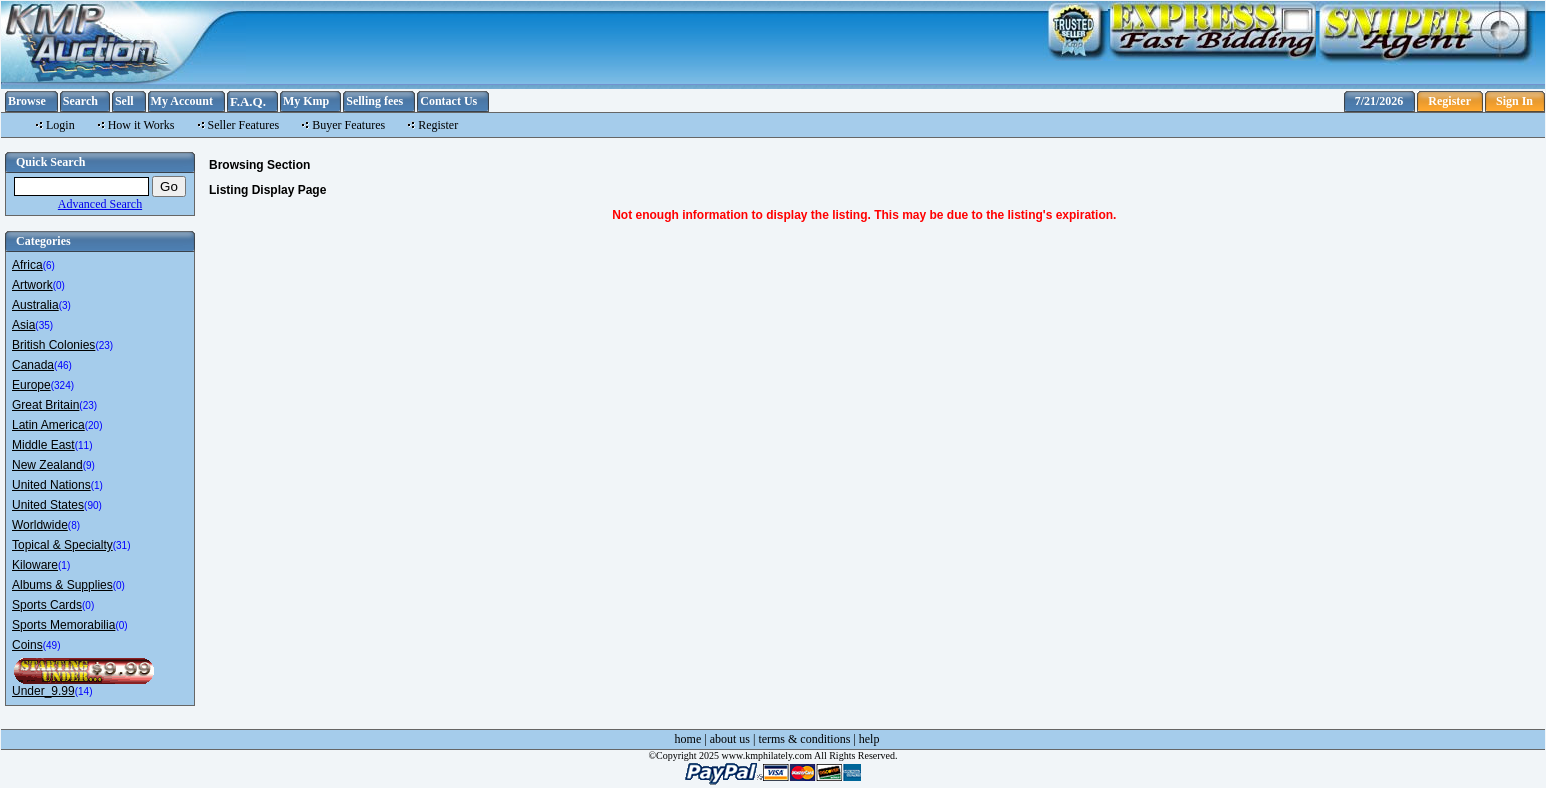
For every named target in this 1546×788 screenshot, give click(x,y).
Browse (27, 101)
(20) (94, 425)
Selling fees (374, 101)
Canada (33, 365)
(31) (122, 545)
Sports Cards (47, 605)
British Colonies (53, 345)
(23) (104, 345)
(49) (52, 645)
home (688, 739)
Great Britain (45, 405)
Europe (31, 385)
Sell (124, 101)
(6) (49, 265)
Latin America (48, 425)
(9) (89, 465)
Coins (27, 645)
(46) (63, 365)
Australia (35, 305)
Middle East (43, 445)
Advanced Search (100, 204)
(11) (84, 445)
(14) (84, 691)
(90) (93, 505)
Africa (27, 265)
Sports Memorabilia (63, 625)
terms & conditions (804, 739)
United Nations (51, 485)
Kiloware (35, 565)
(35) (44, 325)
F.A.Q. (248, 101)
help (869, 739)
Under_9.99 (43, 691)
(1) (97, 485)
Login (60, 125)
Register (1449, 101)
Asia (23, 325)
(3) (65, 305)
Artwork (32, 285)
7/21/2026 (1379, 101)
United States (48, 505)
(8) (74, 525)
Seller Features (244, 125)
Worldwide (40, 525)
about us (730, 739)
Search (80, 101)
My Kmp (306, 101)
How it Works (141, 125)
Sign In (1514, 101)
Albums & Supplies (62, 585)
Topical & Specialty (62, 545)
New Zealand (47, 465)
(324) (62, 385)
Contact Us (448, 101)
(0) (59, 285)
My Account (182, 101)
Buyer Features (348, 125)
